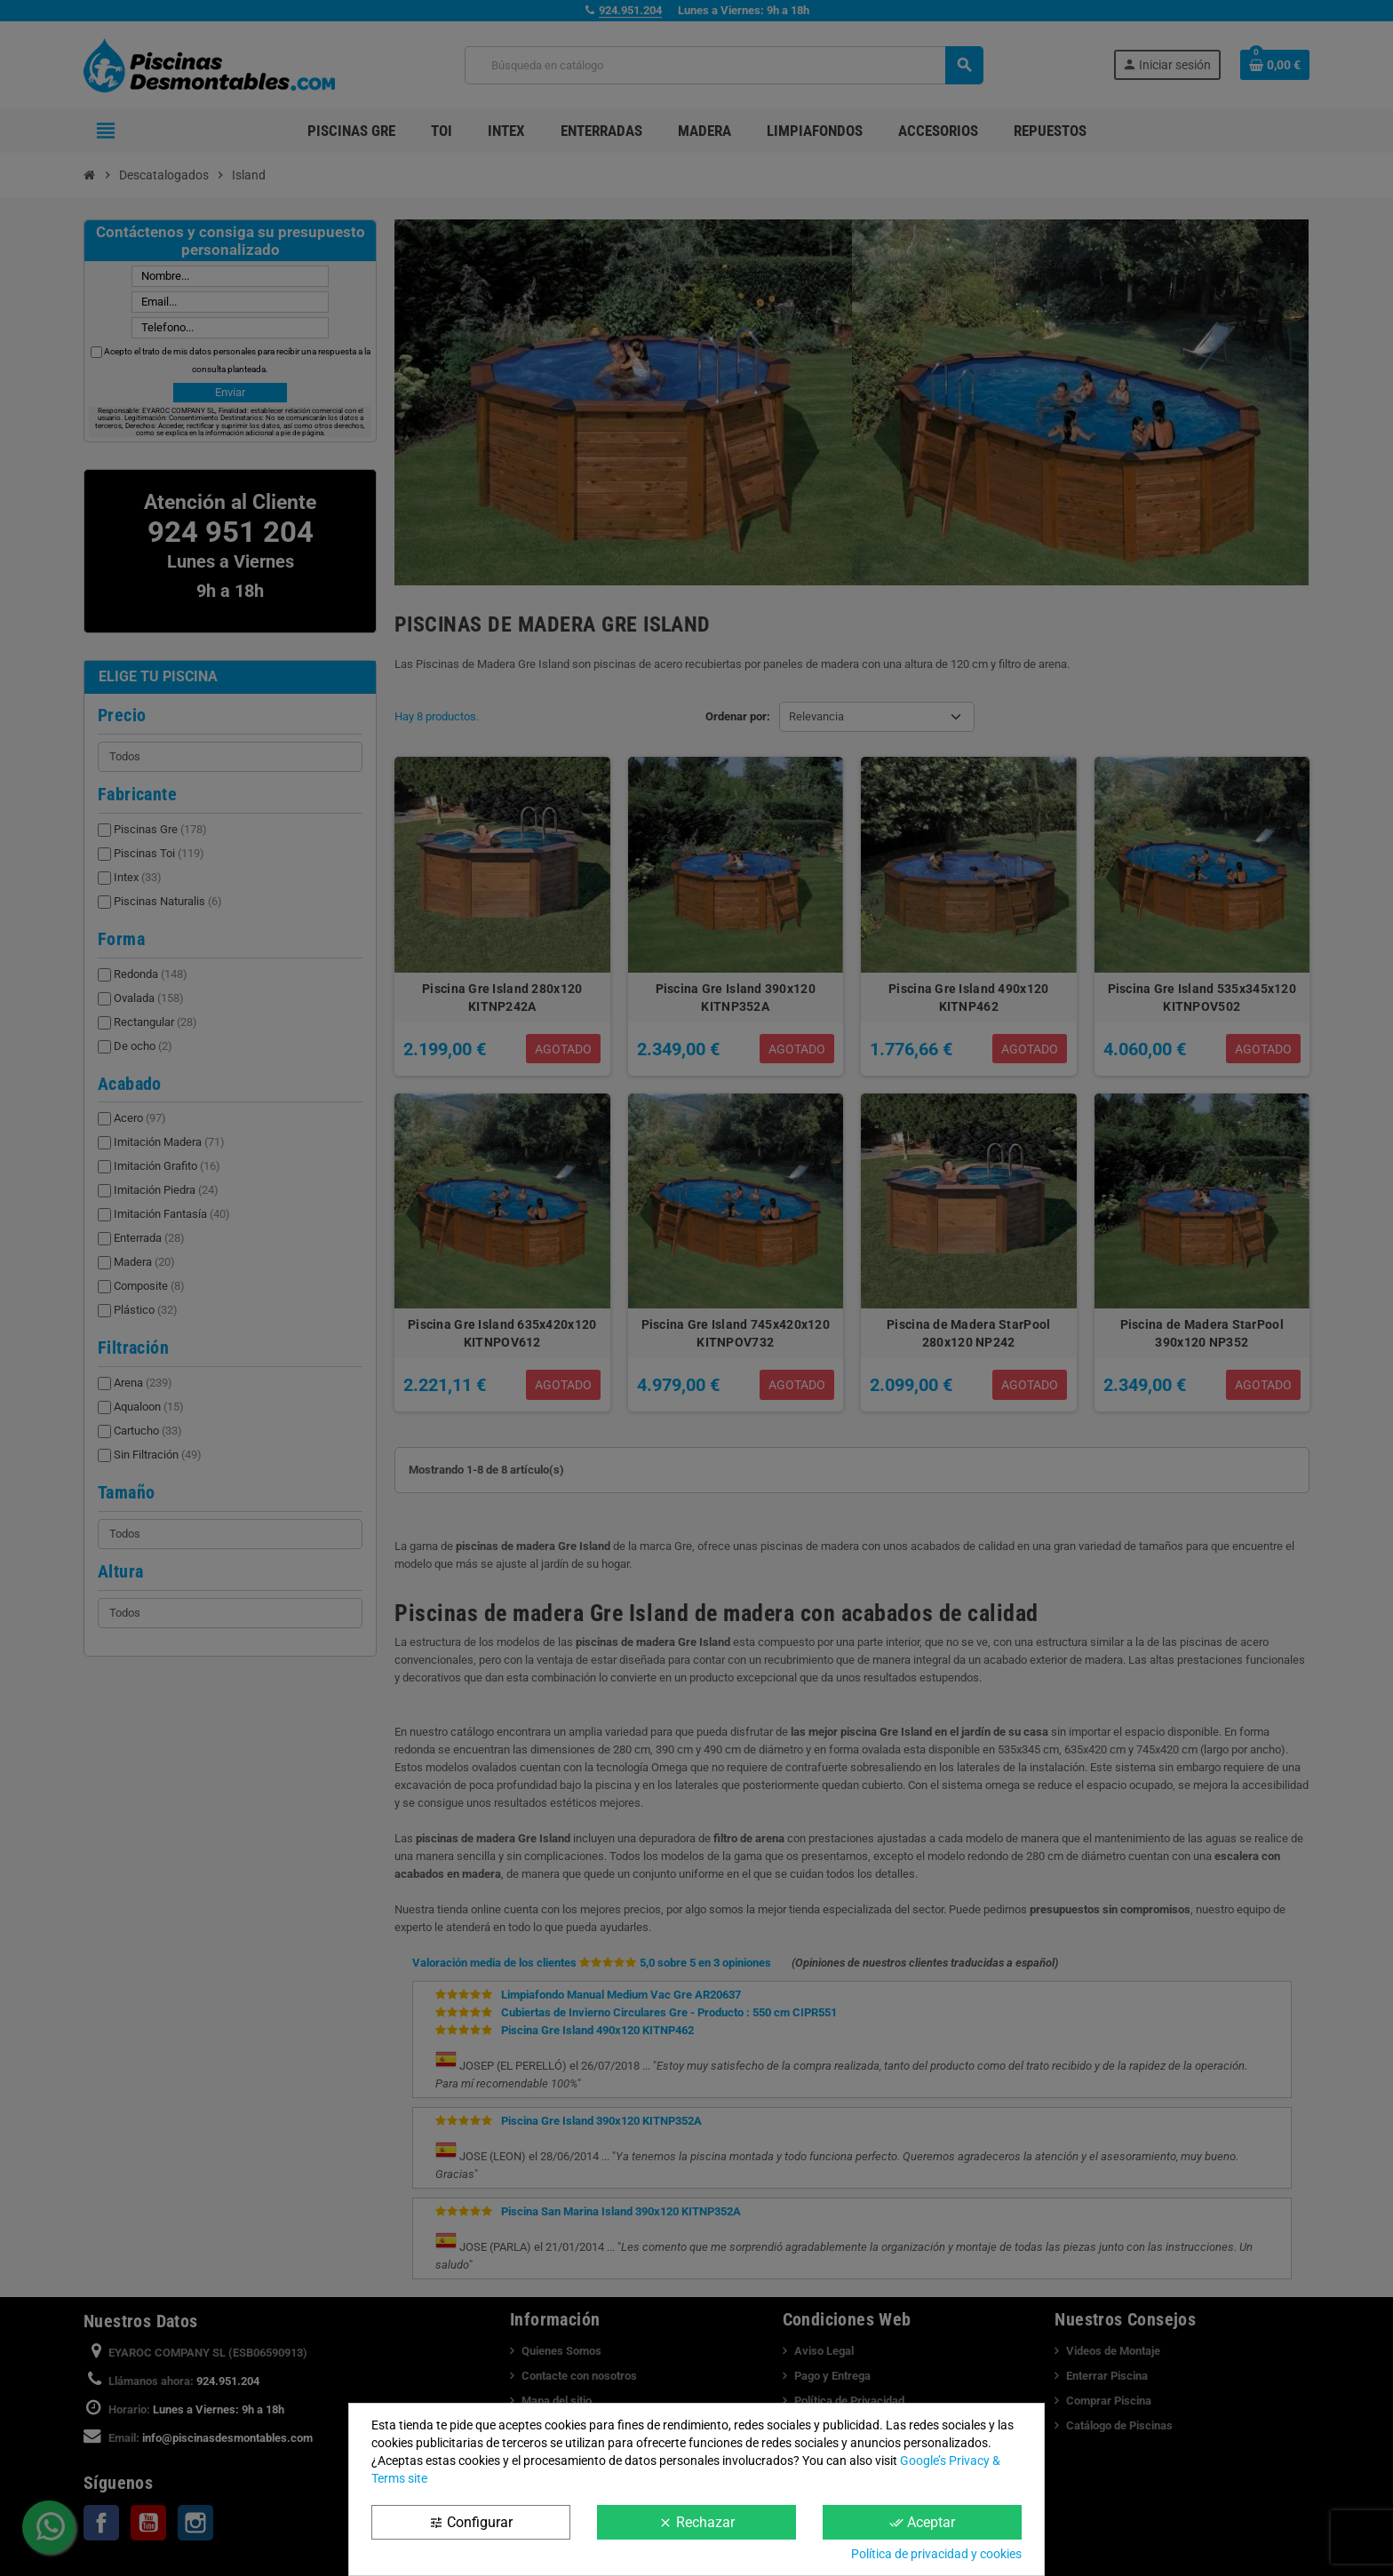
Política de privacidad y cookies (936, 2554)
